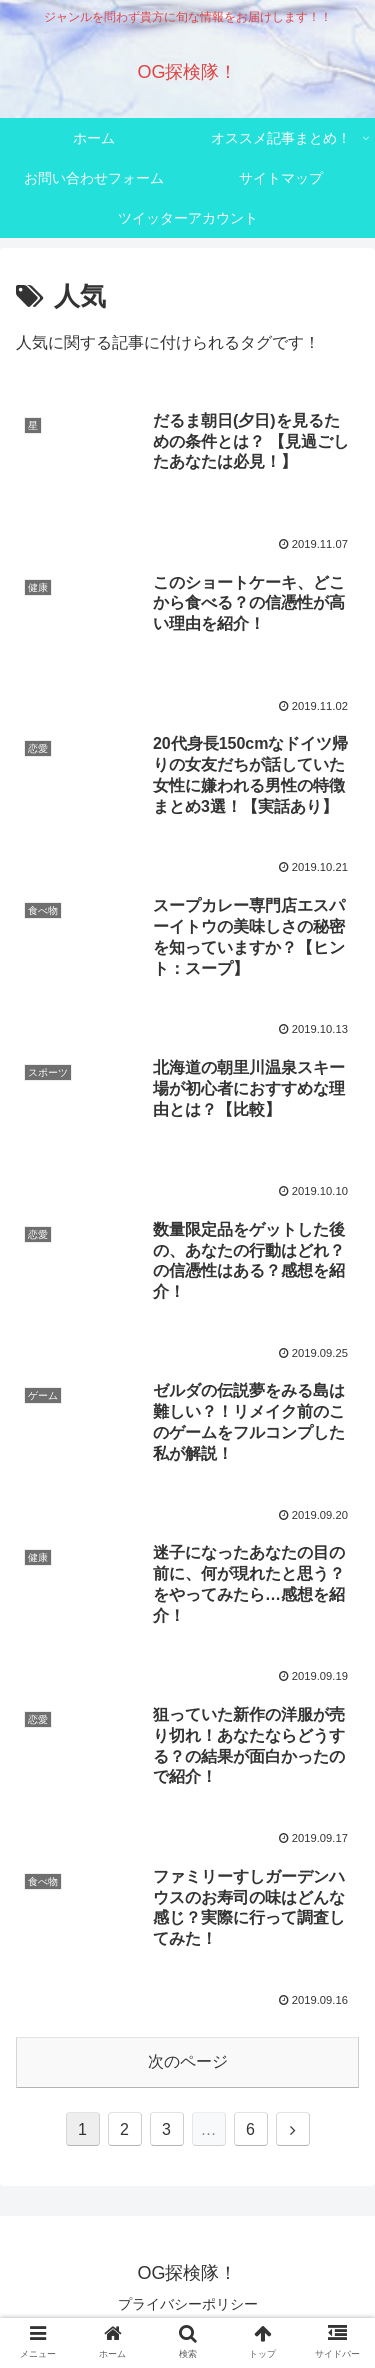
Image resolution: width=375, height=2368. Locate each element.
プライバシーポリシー (188, 2304)
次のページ (188, 2061)
